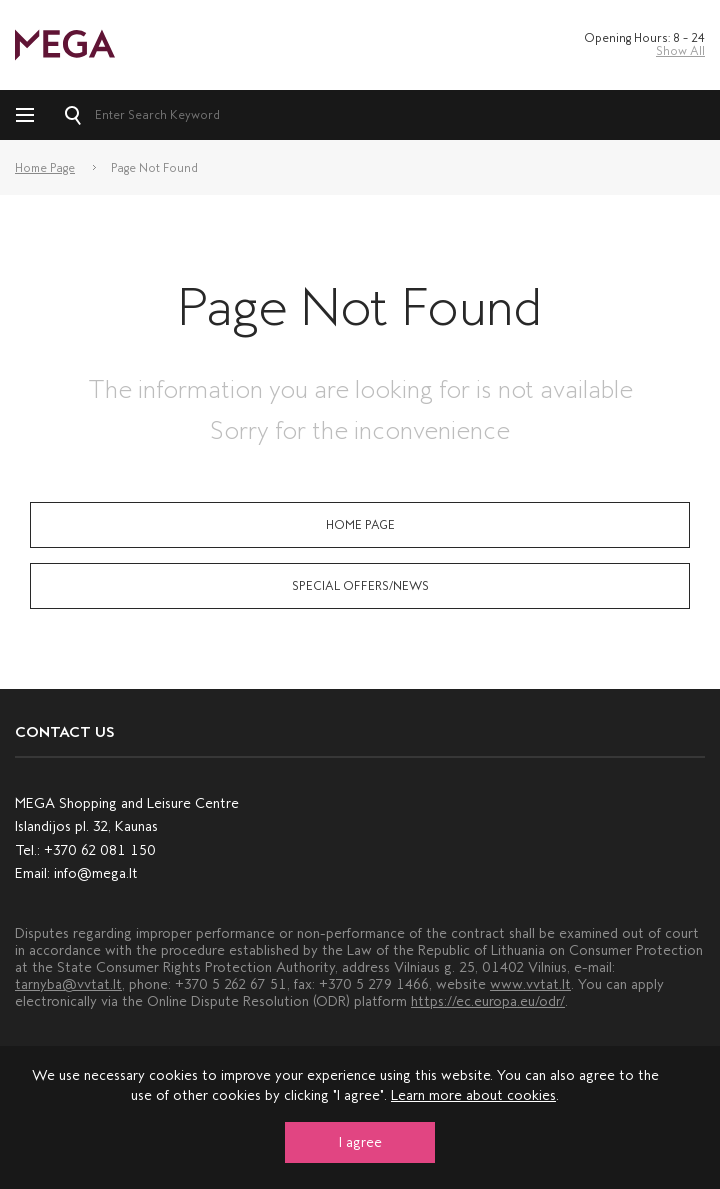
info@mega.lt (96, 873)
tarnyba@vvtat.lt (68, 984)
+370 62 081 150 (100, 850)
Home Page (45, 168)
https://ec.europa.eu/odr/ (488, 1001)
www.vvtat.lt (530, 984)
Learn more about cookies (473, 1095)
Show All (680, 51)
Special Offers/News (360, 586)
